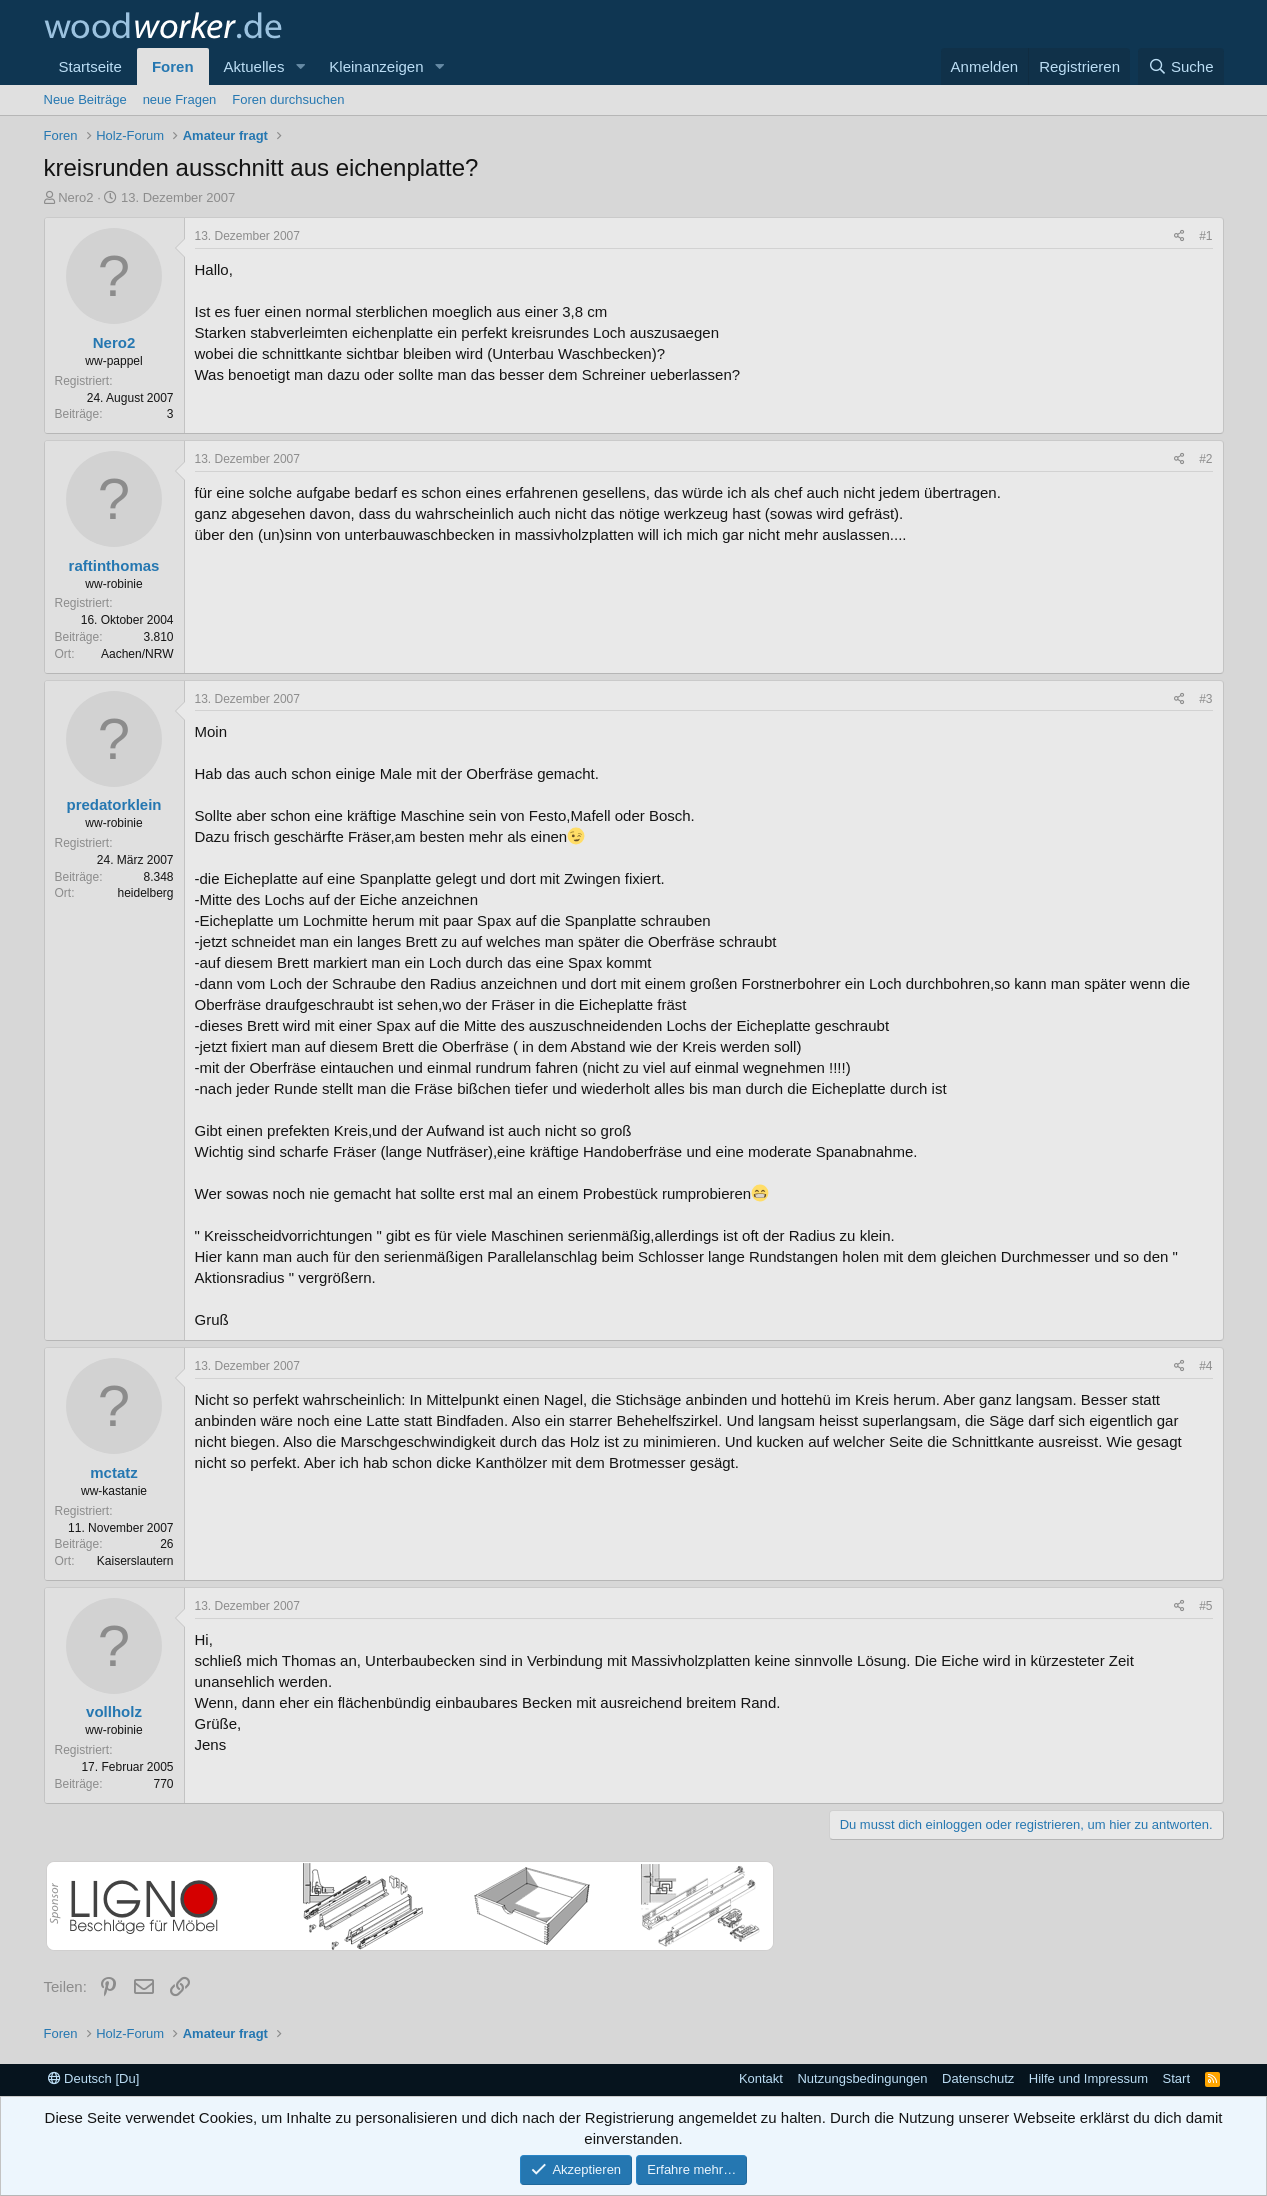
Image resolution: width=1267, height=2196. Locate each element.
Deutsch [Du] (94, 2078)
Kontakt (761, 2078)
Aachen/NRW (137, 654)
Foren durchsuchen (288, 99)
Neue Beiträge (85, 99)
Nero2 (75, 197)
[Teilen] (1179, 236)
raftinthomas (114, 565)
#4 (1205, 1366)
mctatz (114, 1472)
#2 (1205, 459)
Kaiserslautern (135, 1561)
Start (1176, 2078)
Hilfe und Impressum (1088, 2078)
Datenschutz (978, 2078)
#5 (1205, 1606)
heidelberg (145, 893)
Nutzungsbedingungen (862, 2078)
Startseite (90, 66)
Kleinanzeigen (376, 66)
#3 (1205, 699)
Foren (173, 66)
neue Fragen (180, 99)
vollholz (114, 1711)
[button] (300, 66)
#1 (1205, 236)
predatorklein (113, 804)
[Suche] (1181, 66)
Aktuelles (254, 66)
